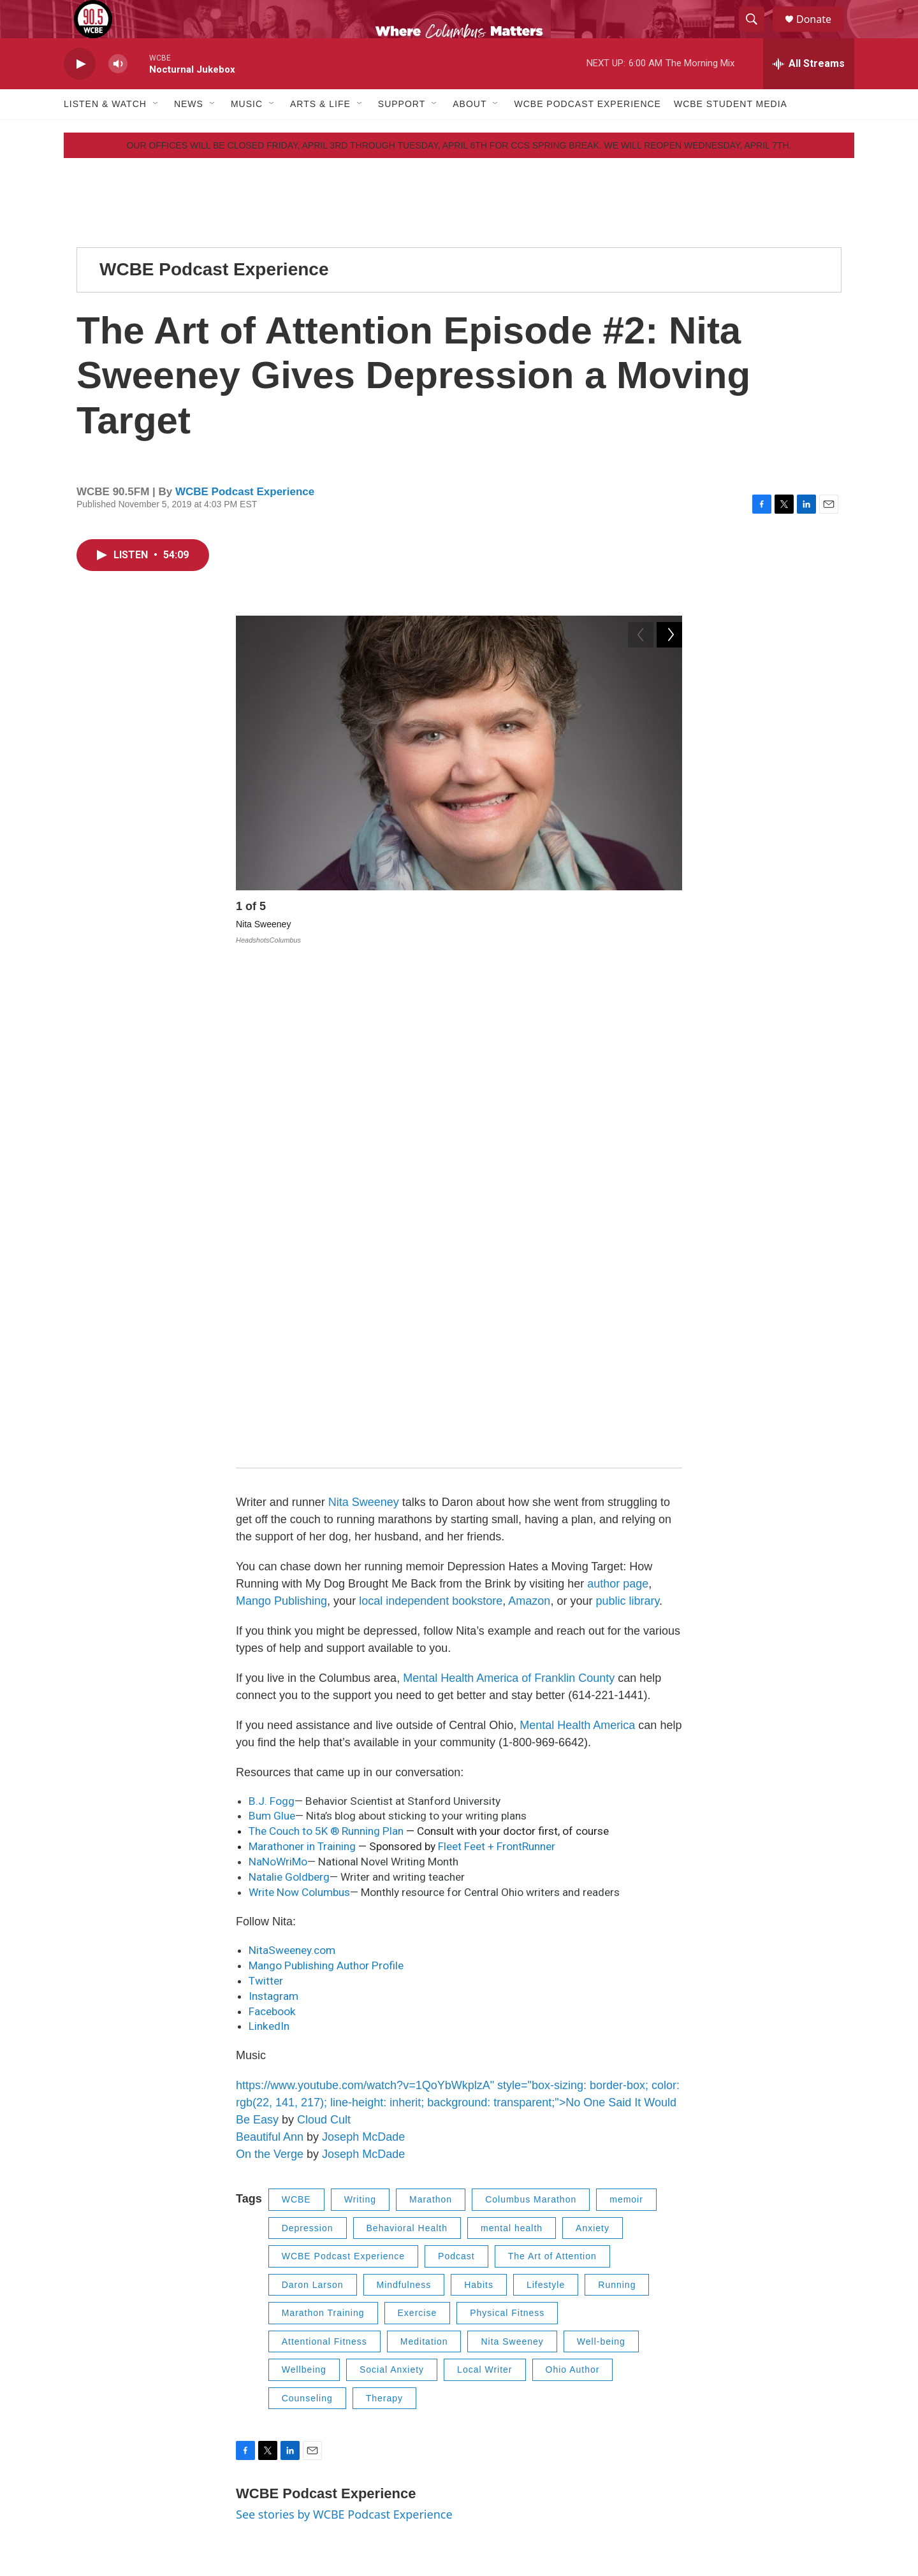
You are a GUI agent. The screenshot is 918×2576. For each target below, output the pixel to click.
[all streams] (808, 92)
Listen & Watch (105, 132)
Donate (821, 33)
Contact (352, 2396)
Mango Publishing (281, 1112)
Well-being (601, 1853)
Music (247, 132)
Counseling (307, 1910)
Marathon (430, 1711)
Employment (529, 2367)
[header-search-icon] (757, 34)
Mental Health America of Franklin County (509, 1189)
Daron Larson (313, 1796)
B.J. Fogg (272, 1312)
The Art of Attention (552, 1768)
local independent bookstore (430, 1112)
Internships (526, 2396)
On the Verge (269, 1666)
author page (617, 1095)
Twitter (266, 1492)
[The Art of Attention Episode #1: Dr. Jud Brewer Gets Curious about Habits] (162, 2202)
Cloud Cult (324, 1631)
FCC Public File (703, 2396)
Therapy (384, 1910)
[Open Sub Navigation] (156, 132)
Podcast (456, 1768)
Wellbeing (304, 1881)
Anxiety (592, 1740)
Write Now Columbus (299, 1404)
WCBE (296, 1711)
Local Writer (484, 1881)
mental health (512, 1740)
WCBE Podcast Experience (587, 132)
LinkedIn (269, 1537)
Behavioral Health (407, 1740)
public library (627, 1112)
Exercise (417, 1825)
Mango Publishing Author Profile (326, 1477)
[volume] (118, 92)
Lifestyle (546, 1796)
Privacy (687, 2367)
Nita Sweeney (363, 1013)
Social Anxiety (392, 1881)
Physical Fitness (507, 1825)
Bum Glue (272, 1327)
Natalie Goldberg (289, 1388)
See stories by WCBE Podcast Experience (344, 2026)
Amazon (529, 1112)
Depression (307, 1740)
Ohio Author (573, 1881)
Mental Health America (577, 1236)
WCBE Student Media (730, 132)
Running (617, 1796)
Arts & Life (320, 132)
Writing (360, 1711)
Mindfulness (404, 1796)
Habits (478, 1796)
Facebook (272, 1522)
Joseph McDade (363, 1648)
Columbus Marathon (530, 1711)
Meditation (424, 1853)
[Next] (669, 938)
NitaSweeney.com (292, 1462)
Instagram (275, 1507)
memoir (626, 1711)
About (469, 132)
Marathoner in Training (302, 1358)
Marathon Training (323, 1825)
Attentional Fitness (324, 1853)
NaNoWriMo (278, 1373)
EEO (346, 2424)
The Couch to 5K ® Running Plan (327, 1342)
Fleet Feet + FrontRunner (496, 1358)
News (188, 132)
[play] (79, 92)
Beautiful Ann (269, 1648)
